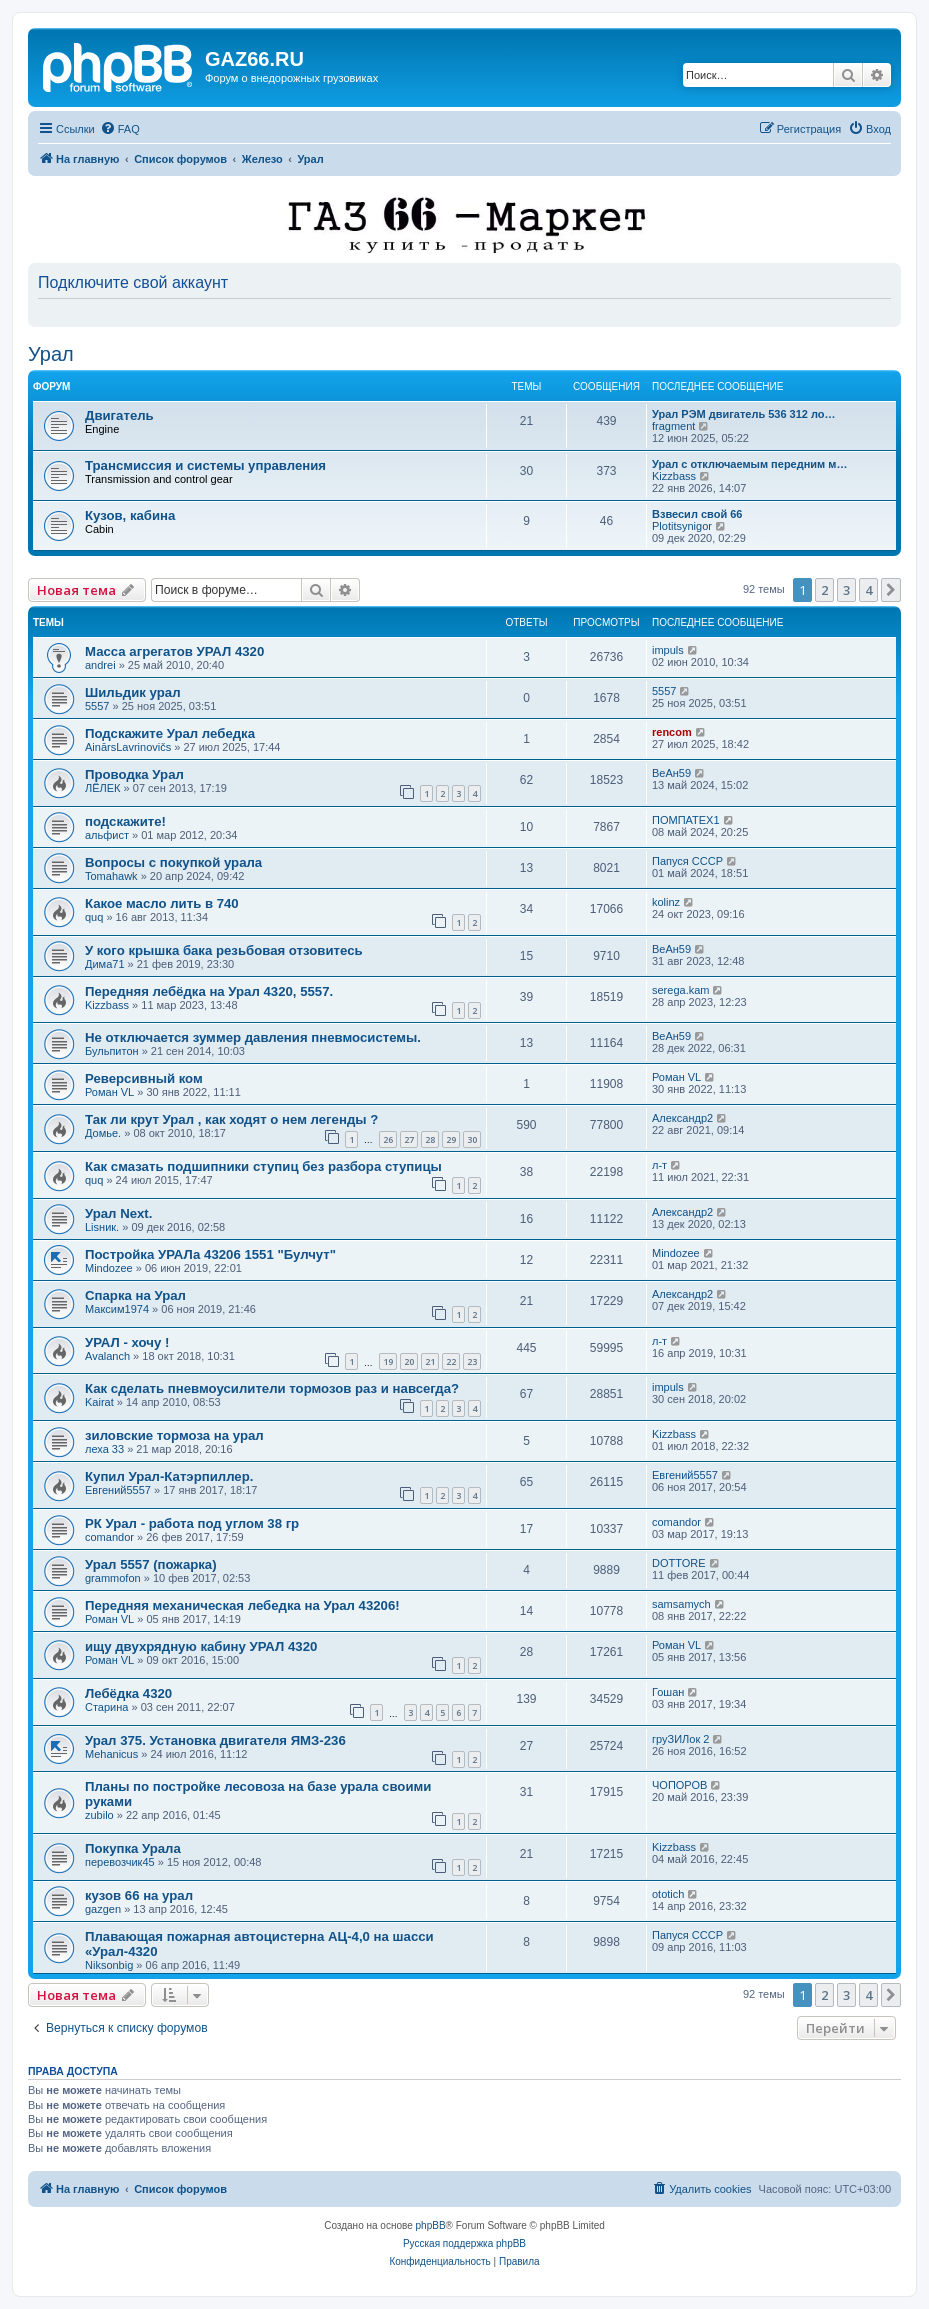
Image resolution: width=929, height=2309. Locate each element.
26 (388, 1139)
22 (451, 1361)
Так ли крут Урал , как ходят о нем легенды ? (231, 1119)
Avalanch (107, 1356)
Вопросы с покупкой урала (173, 862)
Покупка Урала (133, 1848)
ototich (668, 1894)
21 (430, 1361)
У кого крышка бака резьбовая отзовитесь (224, 950)
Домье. (103, 1133)
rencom (672, 732)
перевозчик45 (120, 1862)
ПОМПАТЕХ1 (686, 820)
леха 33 (104, 1449)
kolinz (666, 902)
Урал (51, 354)
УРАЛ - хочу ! (127, 1342)
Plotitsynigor (682, 526)
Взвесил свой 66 (697, 514)
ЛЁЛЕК (103, 788)
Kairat (99, 1402)
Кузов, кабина (130, 515)
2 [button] (824, 590)
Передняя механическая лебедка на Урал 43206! (242, 1605)
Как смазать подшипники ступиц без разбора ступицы (263, 1166)
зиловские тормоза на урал (174, 1435)
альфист (107, 835)
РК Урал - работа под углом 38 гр (192, 1523)
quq (94, 917)
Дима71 (105, 964)
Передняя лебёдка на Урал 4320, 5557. (209, 991)
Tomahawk (111, 876)
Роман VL (109, 1092)
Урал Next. (118, 1213)
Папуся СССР (687, 861)
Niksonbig (109, 1965)
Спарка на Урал (135, 1295)
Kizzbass (674, 476)
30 (472, 1139)
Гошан (668, 1692)
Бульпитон (112, 1051)
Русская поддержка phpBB (464, 2243)
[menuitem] (120, 129)
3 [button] (846, 590)
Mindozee (109, 1268)
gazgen (103, 1909)
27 (409, 1139)
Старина (106, 1707)
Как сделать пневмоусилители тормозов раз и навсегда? (272, 1388)
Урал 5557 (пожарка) (151, 1564)
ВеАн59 (671, 773)
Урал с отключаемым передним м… (749, 464)
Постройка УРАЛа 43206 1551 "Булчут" (210, 1254)
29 (451, 1139)
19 (388, 1361)
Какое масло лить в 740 (162, 903)
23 (472, 1361)
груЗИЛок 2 (680, 1739)
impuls (668, 650)
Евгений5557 (118, 1490)
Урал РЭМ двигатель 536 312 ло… (744, 414)
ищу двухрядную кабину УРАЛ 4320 (201, 1646)
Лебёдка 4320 (128, 1693)
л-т (659, 1165)
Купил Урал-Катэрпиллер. (169, 1476)
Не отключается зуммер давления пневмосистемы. (253, 1037)
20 (409, 1361)
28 (430, 1139)
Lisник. (102, 1227)
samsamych (681, 1604)
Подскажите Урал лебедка (170, 733)
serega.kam (680, 990)
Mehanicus (111, 1754)
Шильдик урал (133, 692)
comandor (109, 1537)
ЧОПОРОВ (679, 1785)
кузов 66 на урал (139, 1895)
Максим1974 (117, 1309)
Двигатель (119, 415)
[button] (891, 590)
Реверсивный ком (144, 1078)
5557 (97, 706)
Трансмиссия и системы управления (205, 465)
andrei (100, 665)
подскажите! (125, 821)
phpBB (431, 2225)
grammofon (113, 1578)
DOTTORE (679, 1563)
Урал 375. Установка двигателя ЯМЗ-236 (215, 1740)
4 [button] (868, 590)
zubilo (99, 1815)
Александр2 (682, 1118)
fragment (673, 426)
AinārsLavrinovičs (128, 747)
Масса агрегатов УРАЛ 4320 (174, 651)
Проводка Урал (134, 774)
